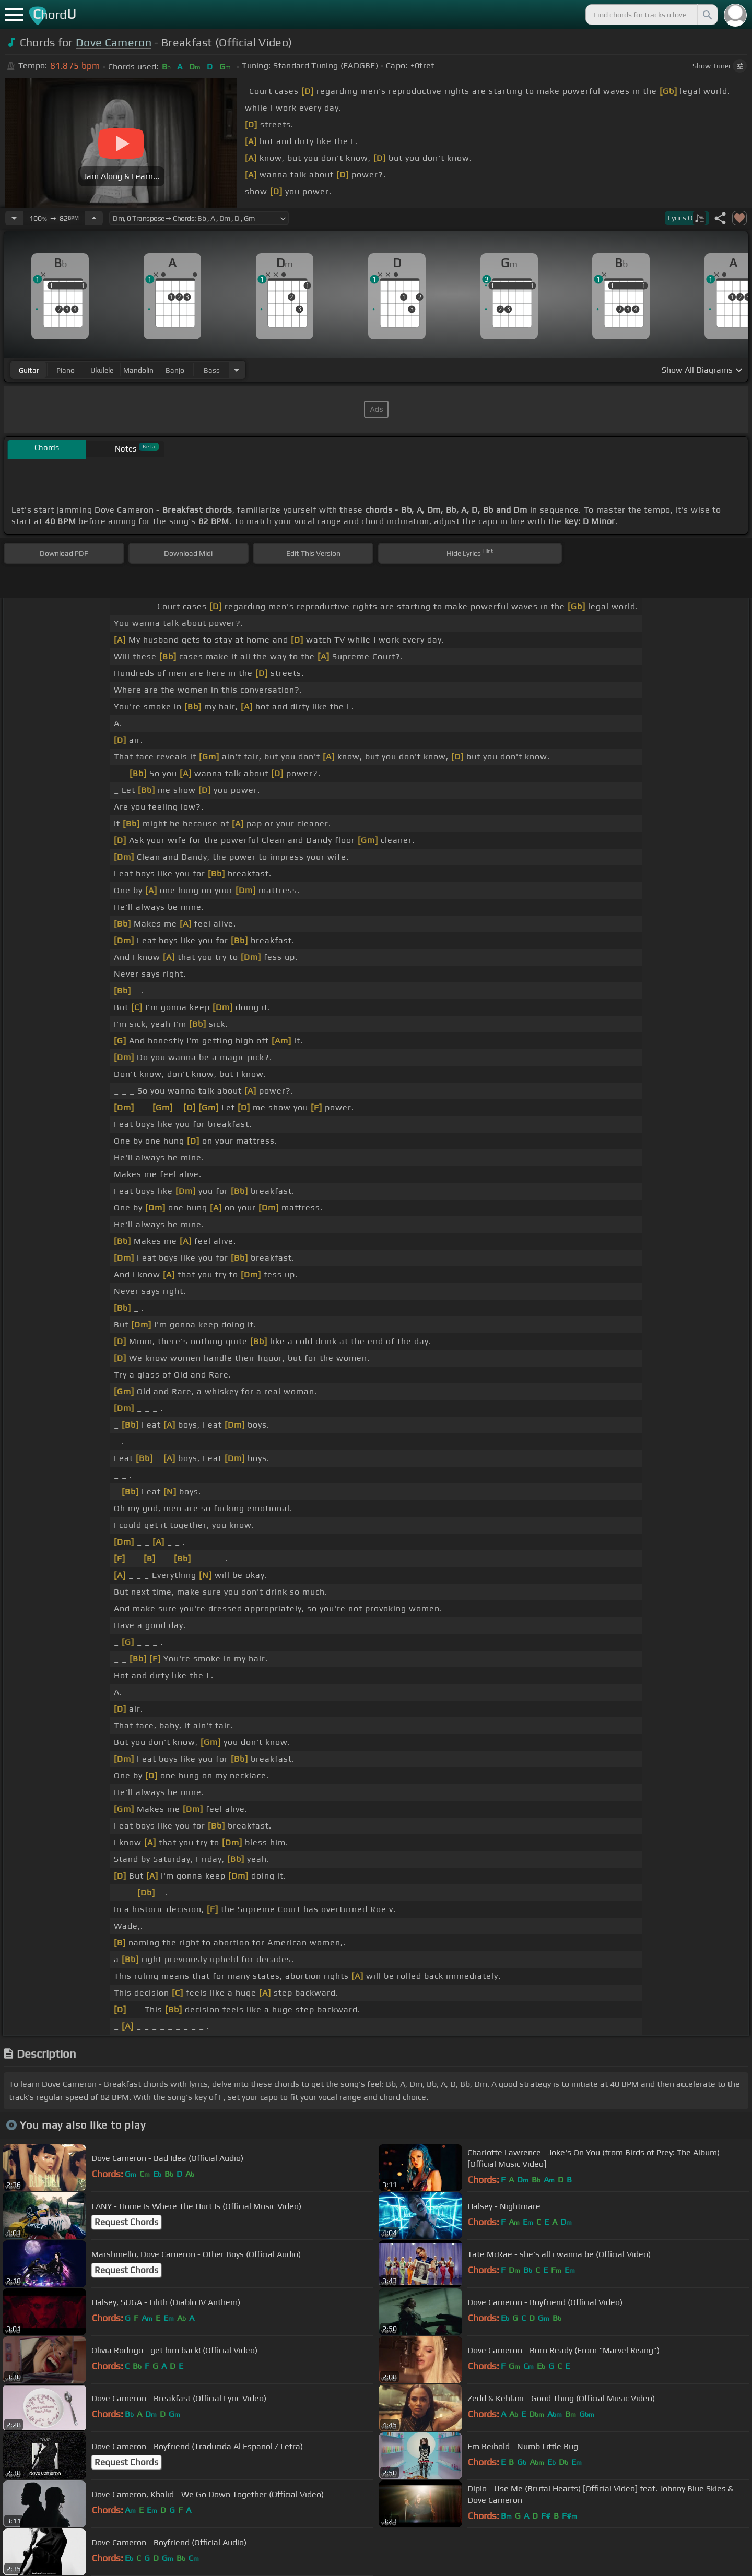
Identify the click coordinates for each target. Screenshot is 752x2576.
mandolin (138, 370)
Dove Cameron (113, 42)
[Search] (706, 14)
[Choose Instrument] (236, 370)
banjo (175, 370)
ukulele (101, 370)
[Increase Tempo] (94, 218)
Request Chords (126, 2222)
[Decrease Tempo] (14, 218)
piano (65, 370)
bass (212, 370)
